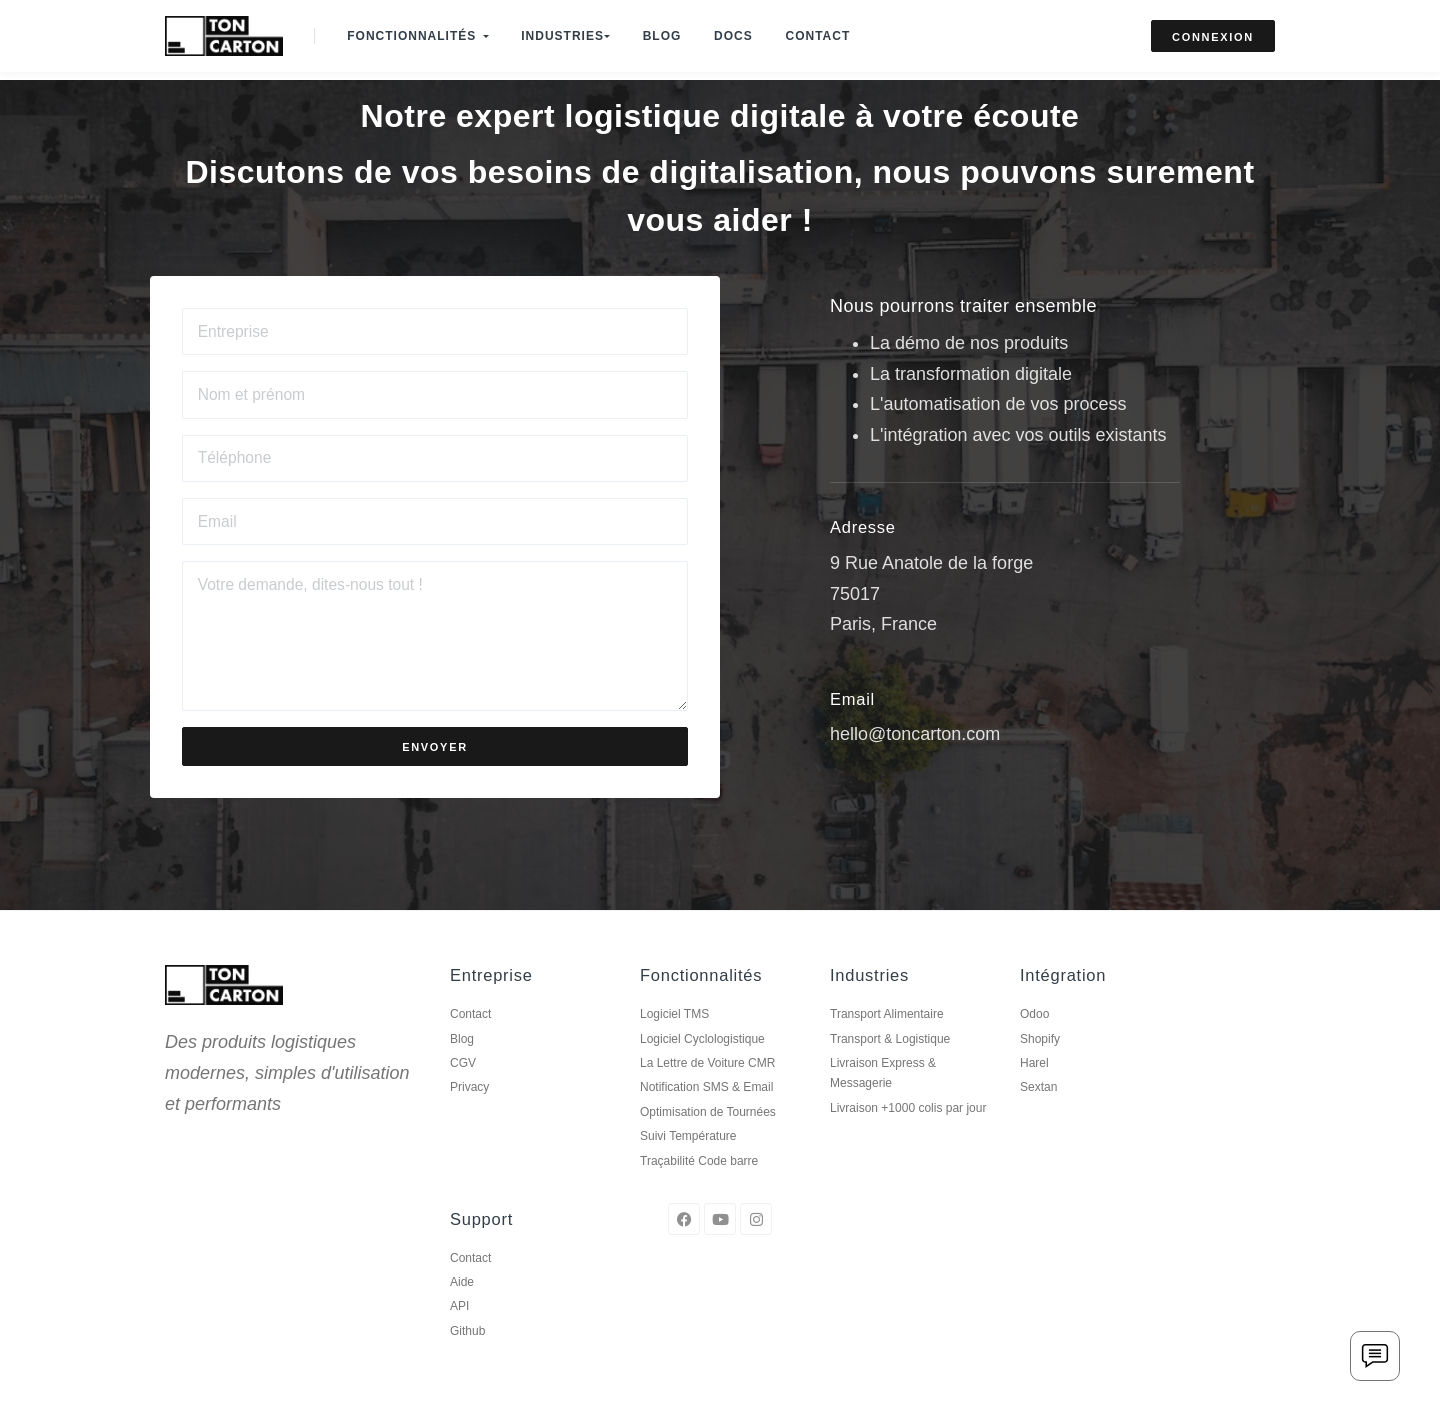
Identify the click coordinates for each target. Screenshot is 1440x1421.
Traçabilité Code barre (699, 1190)
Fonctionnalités (420, 28)
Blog (671, 28)
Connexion (1213, 29)
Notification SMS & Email (706, 1117)
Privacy (469, 1117)
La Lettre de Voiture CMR (707, 1093)
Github (467, 1361)
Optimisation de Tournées (708, 1142)
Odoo (1034, 1044)
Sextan (1038, 1117)
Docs (746, 28)
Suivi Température (688, 1166)
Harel (1034, 1093)
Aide (462, 1312)
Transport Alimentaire (887, 1044)
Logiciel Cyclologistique (702, 1068)
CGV (463, 1093)
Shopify (1040, 1068)
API (459, 1336)
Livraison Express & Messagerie (883, 1103)
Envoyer (435, 777)
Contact (834, 28)
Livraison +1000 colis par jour (908, 1138)
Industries (572, 28)
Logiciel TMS (674, 1044)
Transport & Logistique (890, 1068)
